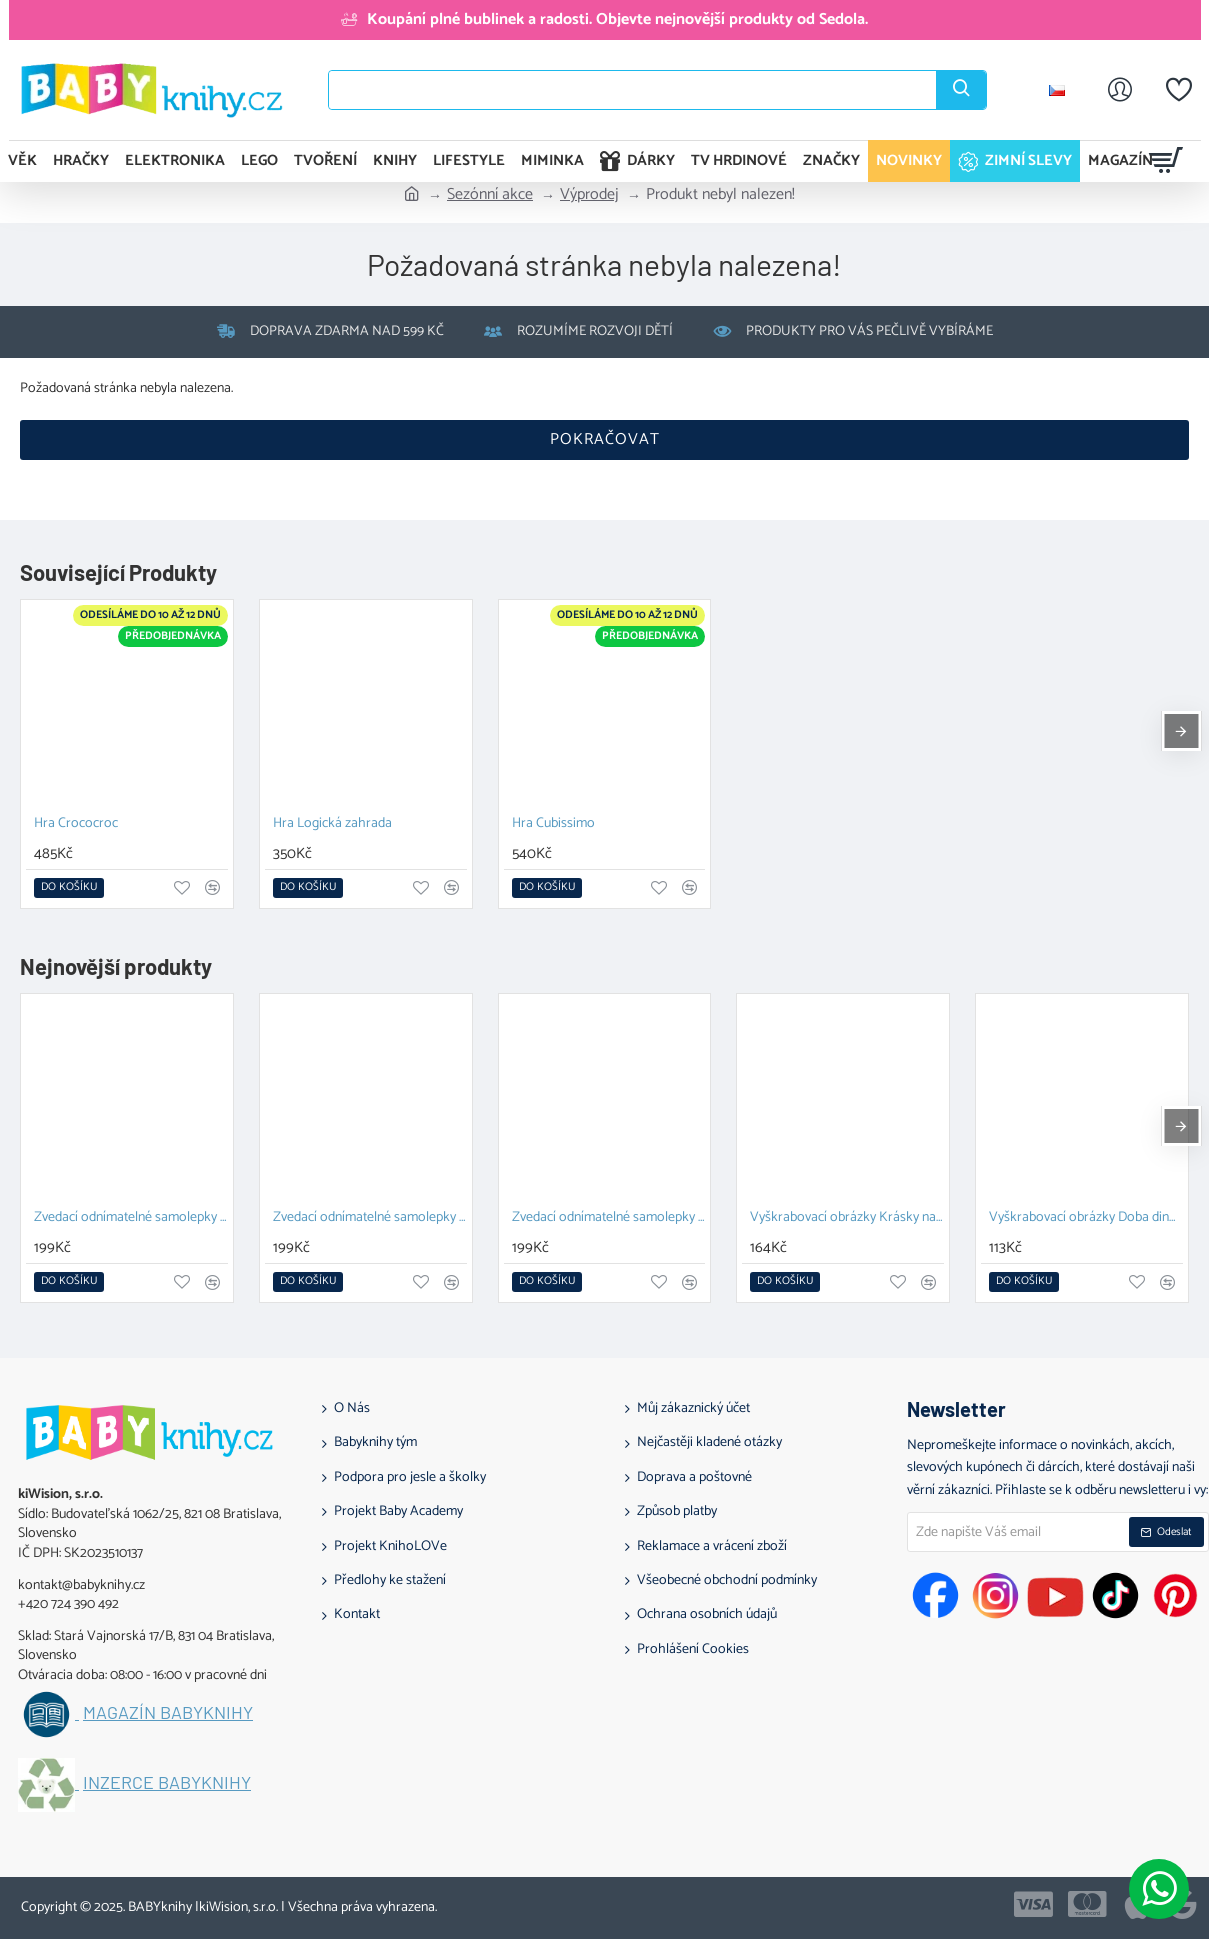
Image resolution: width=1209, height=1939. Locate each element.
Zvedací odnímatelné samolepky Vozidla (370, 1218)
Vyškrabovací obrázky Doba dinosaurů (1086, 1218)
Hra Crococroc (76, 824)
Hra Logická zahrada (332, 824)
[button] (69, 888)
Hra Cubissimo (553, 824)
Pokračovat (605, 439)
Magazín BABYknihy (168, 1713)
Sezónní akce (490, 195)
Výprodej (589, 195)
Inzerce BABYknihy (167, 1783)
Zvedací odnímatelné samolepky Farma (609, 1218)
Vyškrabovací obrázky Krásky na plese (847, 1218)
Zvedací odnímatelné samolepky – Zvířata (131, 1218)
